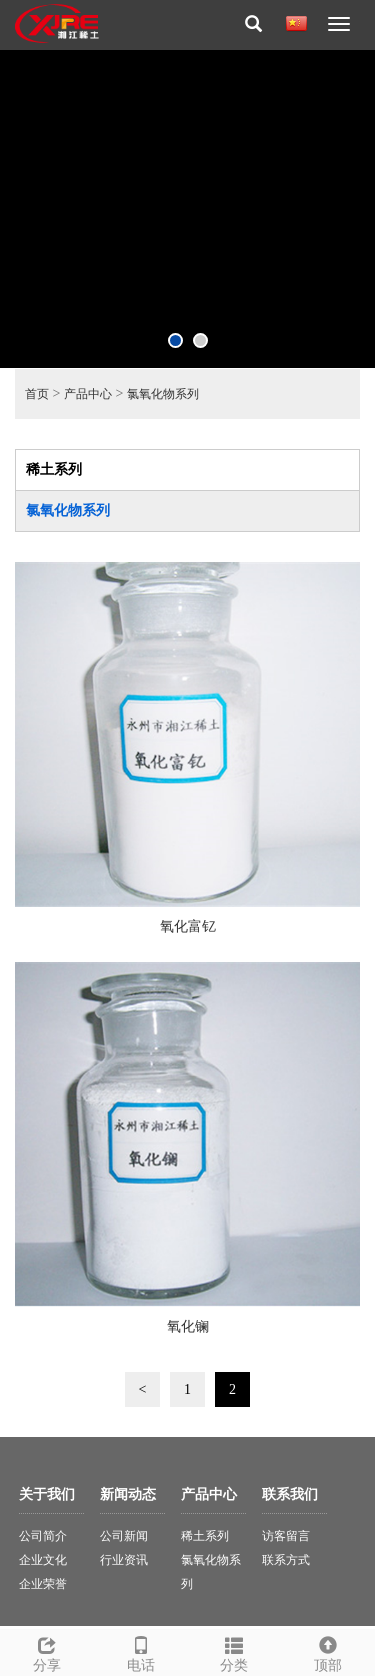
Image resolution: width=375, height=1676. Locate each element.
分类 (235, 1651)
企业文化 (43, 1560)
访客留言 (286, 1536)
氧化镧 (188, 1326)
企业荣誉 (43, 1584)
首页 (37, 394)
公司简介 (43, 1536)
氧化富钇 (188, 926)
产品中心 (88, 394)
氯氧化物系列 (163, 394)
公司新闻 (124, 1536)
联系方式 (286, 1560)
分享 (47, 1651)
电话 (141, 1651)
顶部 (328, 1651)
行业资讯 (124, 1560)
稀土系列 (54, 469)
